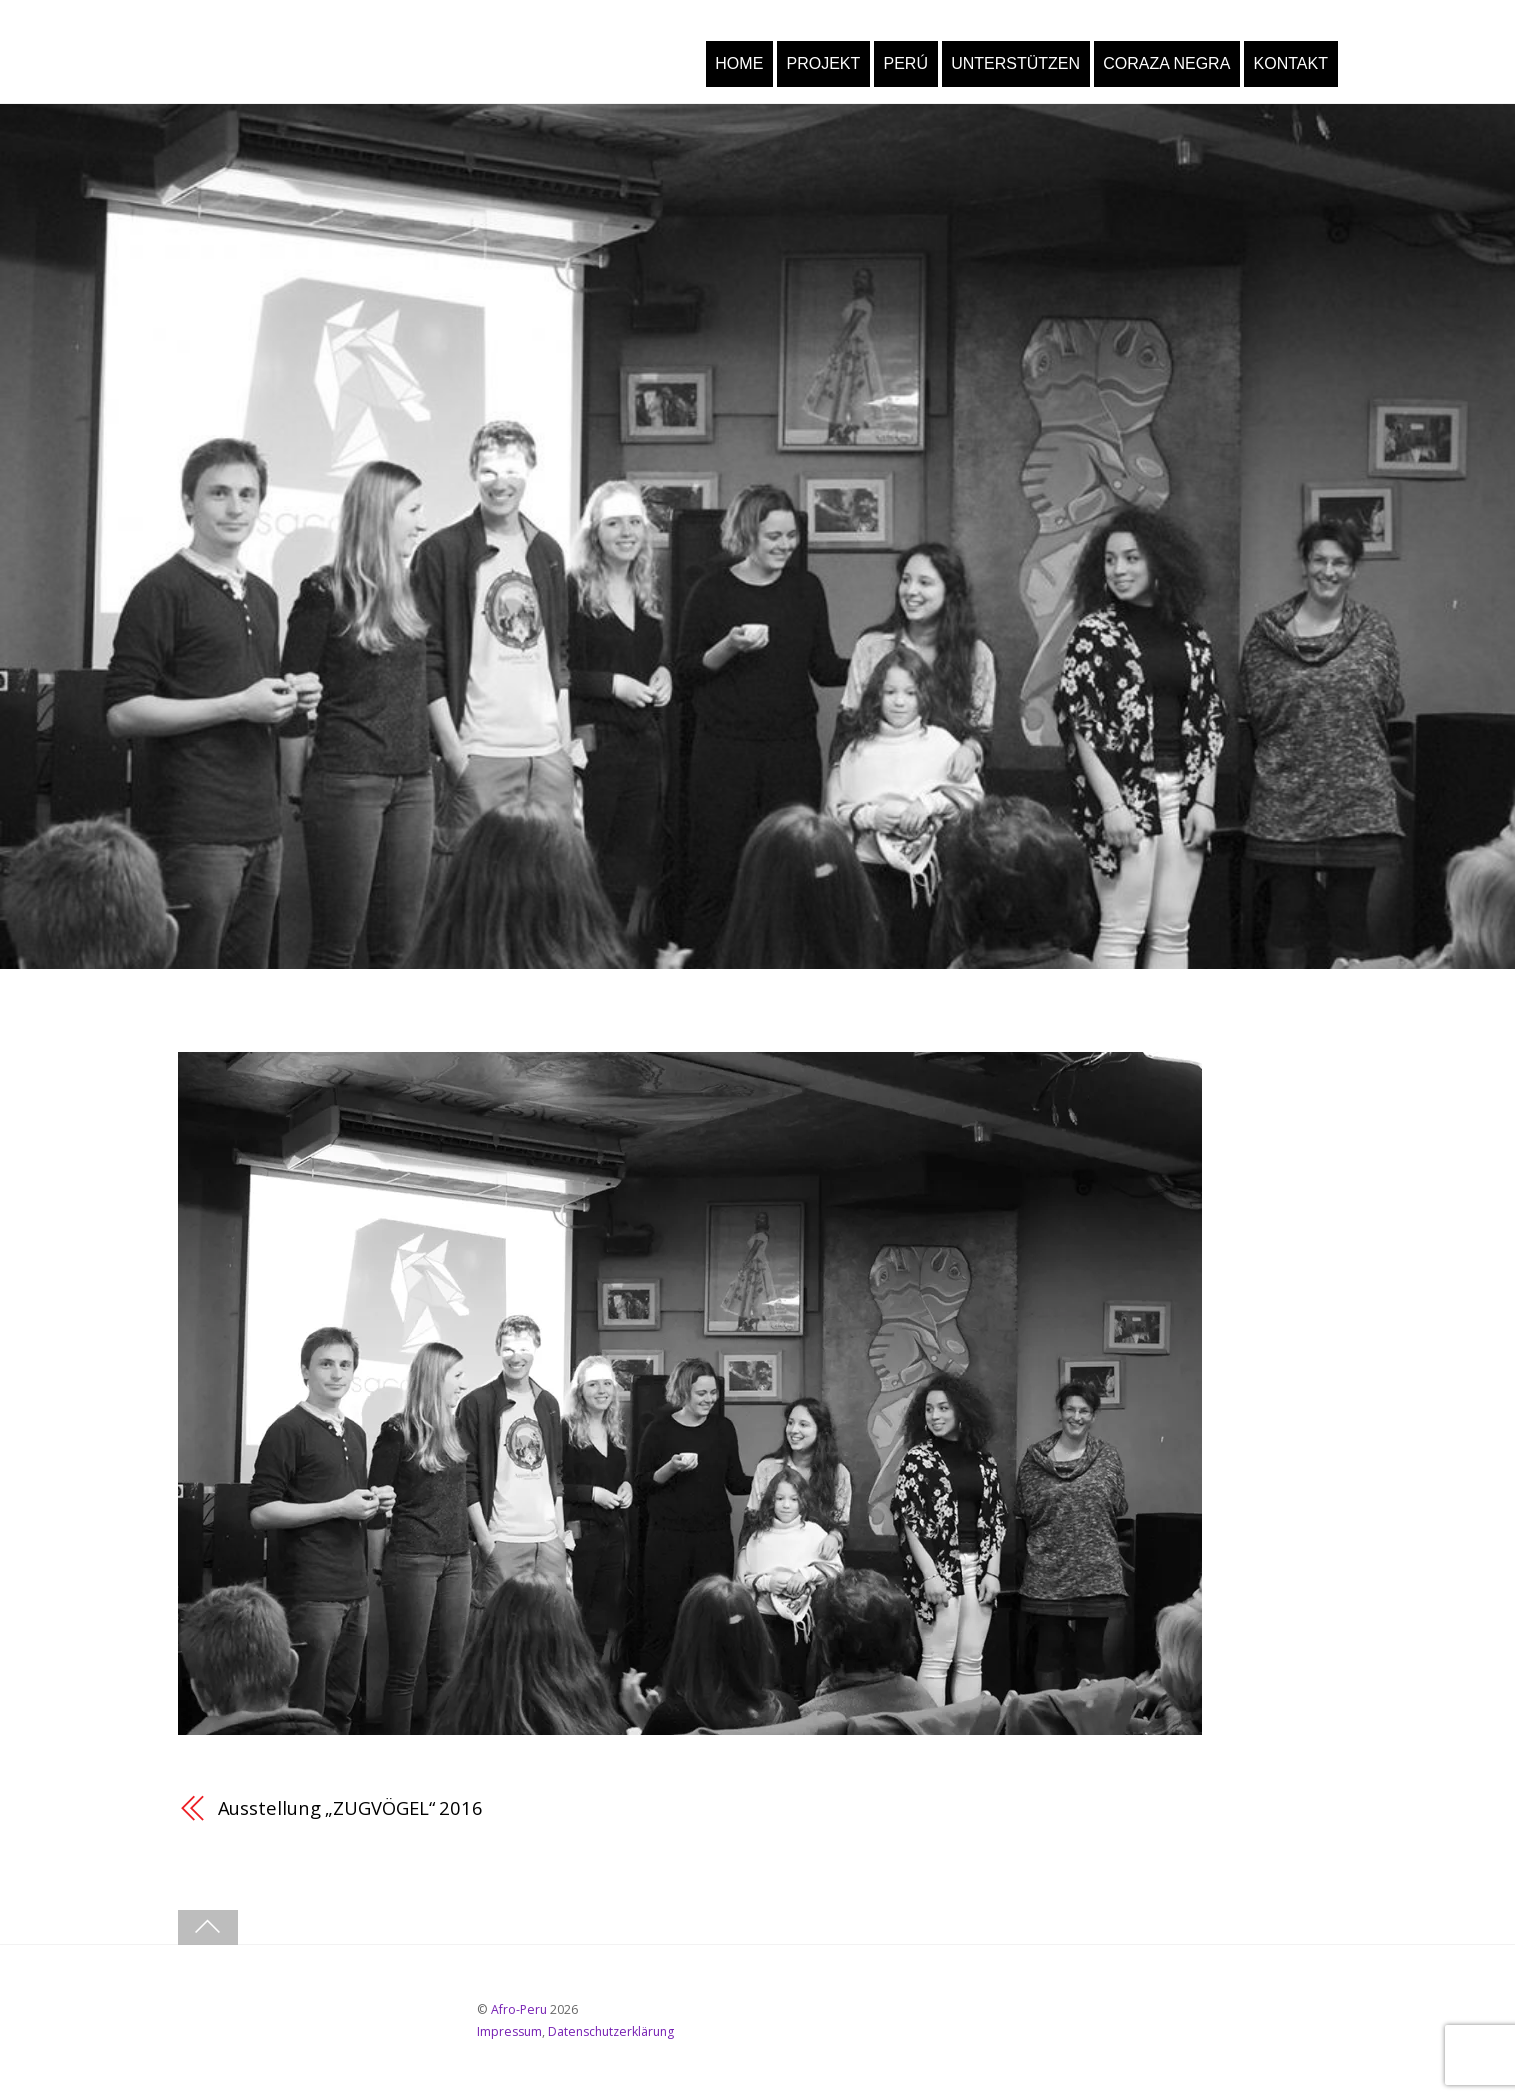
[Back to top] (208, 1927)
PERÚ (905, 63)
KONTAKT (1291, 63)
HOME (739, 63)
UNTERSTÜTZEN (1015, 63)
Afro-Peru (519, 2009)
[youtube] (265, 2017)
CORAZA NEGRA (1166, 63)
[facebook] (206, 2017)
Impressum (509, 2031)
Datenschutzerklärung (611, 2031)
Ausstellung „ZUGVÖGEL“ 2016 (351, 1807)
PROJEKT (824, 63)
